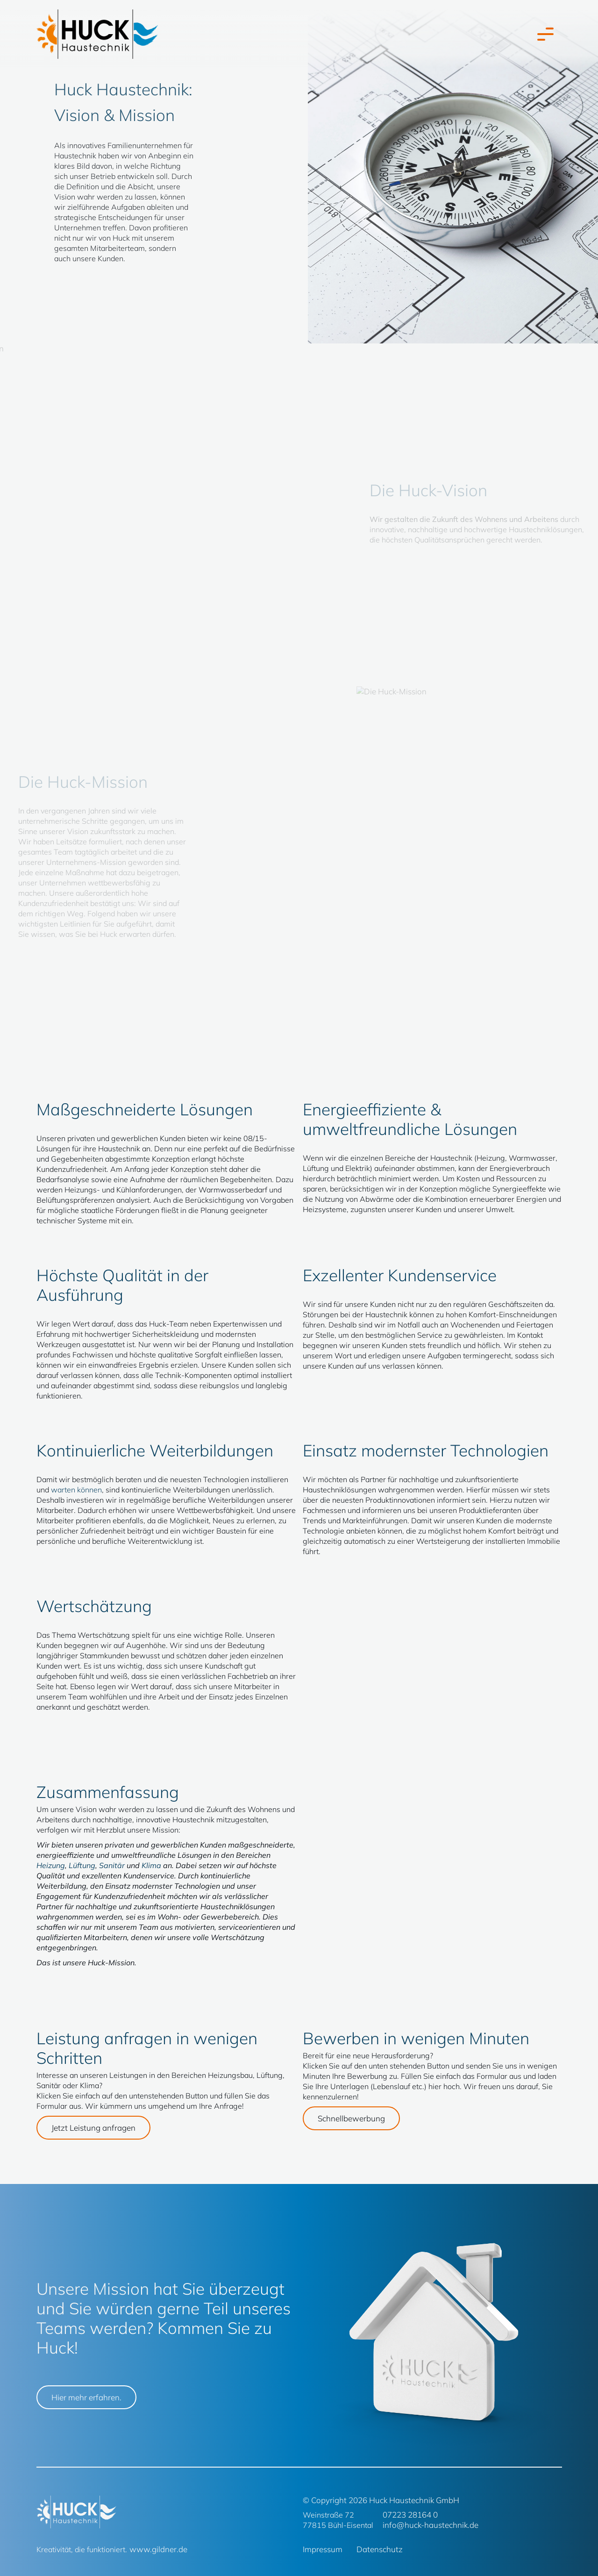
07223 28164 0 (410, 2514)
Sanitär (112, 1865)
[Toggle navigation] (543, 34)
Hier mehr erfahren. (86, 2397)
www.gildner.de (158, 2549)
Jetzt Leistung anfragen (93, 2128)
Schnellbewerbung (351, 2118)
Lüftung (82, 1865)
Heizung (50, 1865)
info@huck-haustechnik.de (430, 2525)
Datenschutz (379, 2549)
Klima (151, 1865)
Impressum (322, 2549)
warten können (76, 1489)
